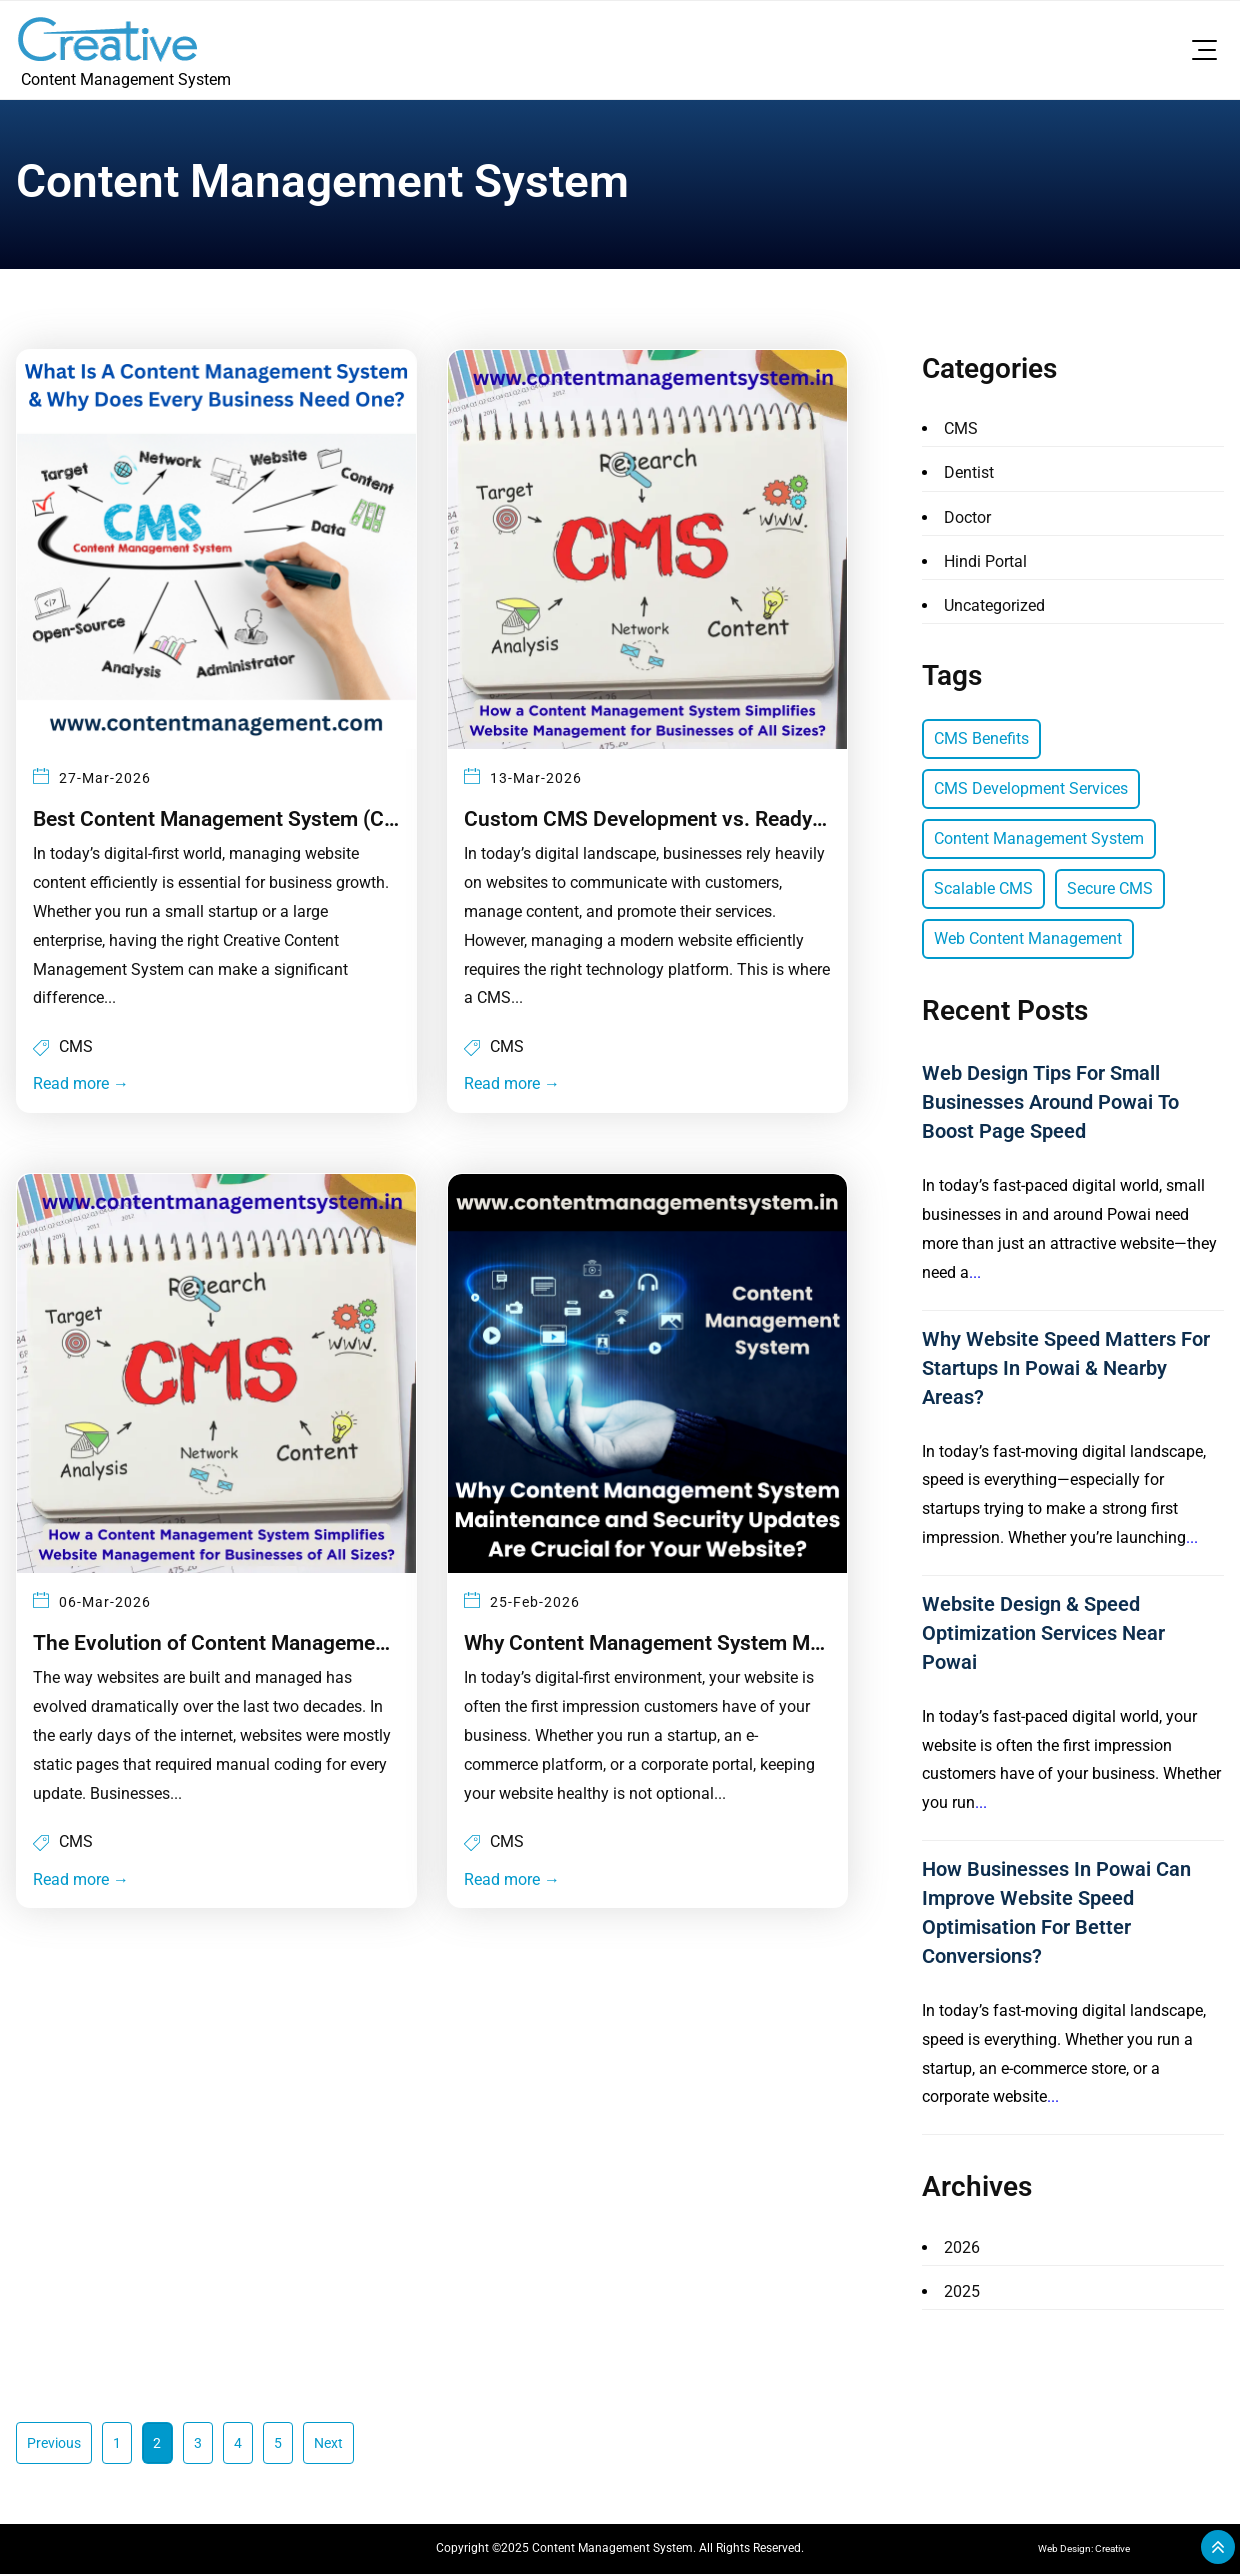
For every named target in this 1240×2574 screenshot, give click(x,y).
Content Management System (1039, 838)
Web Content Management (1028, 938)
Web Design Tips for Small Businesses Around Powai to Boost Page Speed (1050, 1102)
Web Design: (1066, 2548)
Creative (1112, 2548)
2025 (962, 2291)
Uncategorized (994, 605)
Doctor (967, 517)
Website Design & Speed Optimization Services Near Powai (1043, 1633)
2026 (962, 2247)
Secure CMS (1110, 888)
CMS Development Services (1031, 788)
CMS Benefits (981, 738)
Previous (54, 2443)
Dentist (969, 472)
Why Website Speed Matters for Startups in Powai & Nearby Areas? (1066, 1368)
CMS (76, 1043)
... (975, 1272)
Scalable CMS (983, 888)
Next (328, 2443)
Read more (81, 1080)
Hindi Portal (985, 561)
